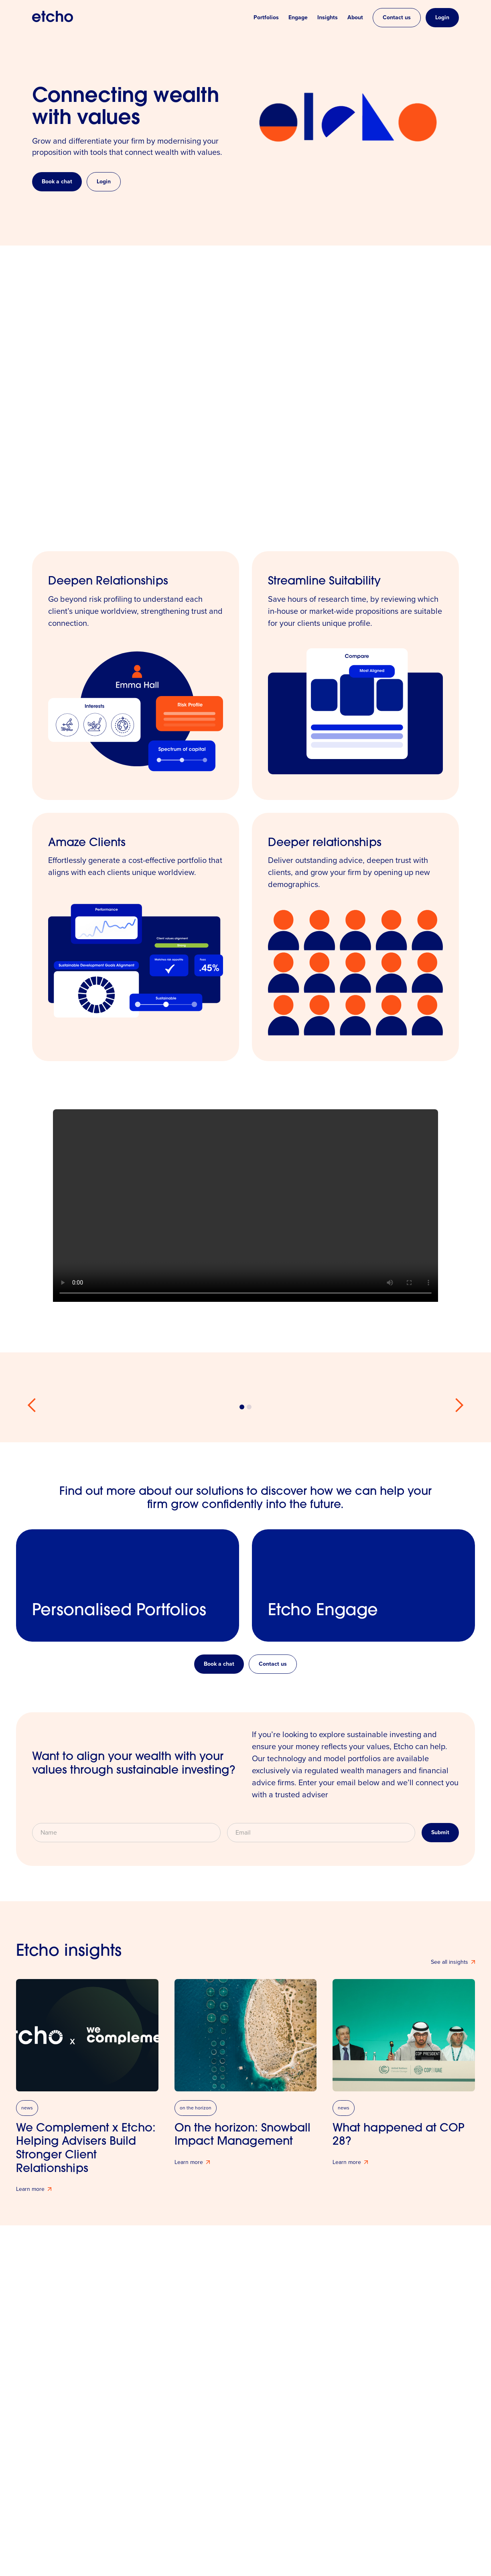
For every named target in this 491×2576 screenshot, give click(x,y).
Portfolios (266, 18)
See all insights (449, 1962)
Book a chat (57, 181)
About (355, 18)
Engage (298, 18)
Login (442, 17)
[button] (32, 1405)
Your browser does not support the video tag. (245, 1205)
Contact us (397, 17)
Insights (327, 18)
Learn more (30, 2189)
